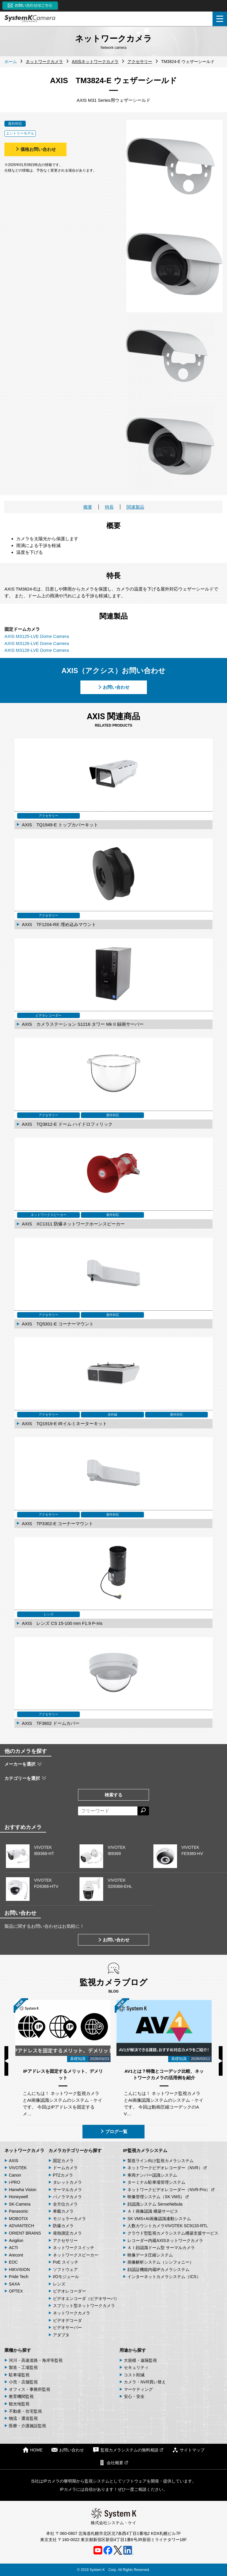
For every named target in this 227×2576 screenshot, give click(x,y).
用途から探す (132, 2350)
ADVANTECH (21, 2225)
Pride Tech (18, 2276)
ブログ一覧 (113, 2131)
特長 (109, 506)
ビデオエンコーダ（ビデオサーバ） (86, 2298)
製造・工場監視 (23, 2367)
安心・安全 (134, 2396)
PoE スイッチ (65, 2262)
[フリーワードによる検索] (107, 1810)
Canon (15, 2175)
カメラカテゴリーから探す (75, 2150)
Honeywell (18, 2196)
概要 (87, 506)
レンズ (59, 2284)
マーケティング (138, 2389)
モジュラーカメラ (69, 2218)
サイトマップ (188, 2450)
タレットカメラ (67, 2182)
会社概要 (113, 2462)
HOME (32, 2450)
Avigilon (16, 2240)
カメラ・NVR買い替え (145, 2382)
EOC (13, 2262)
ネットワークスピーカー (75, 2255)
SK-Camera (19, 2204)
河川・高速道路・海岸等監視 (36, 2360)
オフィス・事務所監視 (29, 2389)
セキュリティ (136, 2367)
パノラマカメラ (67, 2196)
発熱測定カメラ (67, 2233)
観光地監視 (19, 2403)
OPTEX (16, 2291)
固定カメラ (63, 2160)
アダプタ (61, 2335)
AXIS (13, 2160)
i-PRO (14, 2182)
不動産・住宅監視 (25, 2411)
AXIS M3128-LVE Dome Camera (36, 650)
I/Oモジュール (66, 2276)
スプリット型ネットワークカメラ (84, 2305)
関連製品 (135, 506)
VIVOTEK (18, 2167)
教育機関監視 (21, 2396)
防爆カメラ (63, 2225)
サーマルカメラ (67, 2189)
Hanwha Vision (22, 2189)
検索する (113, 1794)
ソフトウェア (65, 2269)
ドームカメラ (65, 2167)
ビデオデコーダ (67, 2320)
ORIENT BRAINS (25, 2233)
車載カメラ (63, 2211)
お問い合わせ (113, 687)
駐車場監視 (19, 2374)
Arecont (16, 2255)
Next (221, 2061)
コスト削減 (134, 2374)
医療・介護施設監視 (27, 2425)
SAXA (14, 2284)
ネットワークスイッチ (73, 2247)
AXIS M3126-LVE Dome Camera (36, 643)
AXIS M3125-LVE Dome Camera (36, 636)
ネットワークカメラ (24, 2150)
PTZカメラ (63, 2175)
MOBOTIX (18, 2218)
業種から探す (17, 2350)
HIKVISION (19, 2269)
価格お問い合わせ (35, 149)
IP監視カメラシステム (145, 2150)
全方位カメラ (65, 2204)
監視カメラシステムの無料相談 (128, 2450)
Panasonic (18, 2211)
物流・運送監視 (23, 2418)
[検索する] (143, 1810)
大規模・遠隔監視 (140, 2360)
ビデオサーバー (67, 2327)
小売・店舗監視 (23, 2382)
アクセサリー (65, 2240)
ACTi (13, 2247)
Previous (6, 2061)
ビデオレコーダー (69, 2291)
